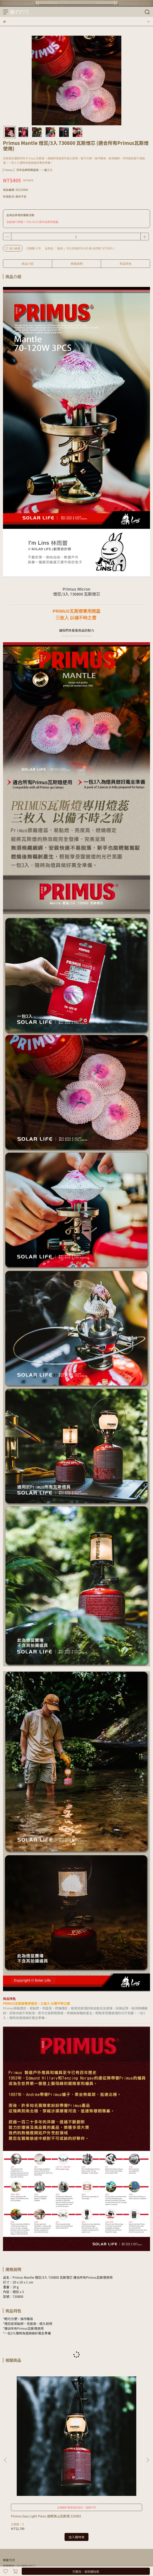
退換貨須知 (36, 2508)
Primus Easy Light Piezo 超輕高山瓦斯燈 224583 (28, 2425)
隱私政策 (77, 2508)
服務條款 (64, 2508)
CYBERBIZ (124, 2561)
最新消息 (50, 2508)
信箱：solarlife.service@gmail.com (26, 2486)
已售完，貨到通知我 (85, 2571)
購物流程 (21, 2508)
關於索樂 (8, 2508)
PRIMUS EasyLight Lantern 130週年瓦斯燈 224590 (74, 2425)
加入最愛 (12, 248)
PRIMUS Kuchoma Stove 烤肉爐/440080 (122, 2425)
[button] (147, 2413)
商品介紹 (27, 263)
